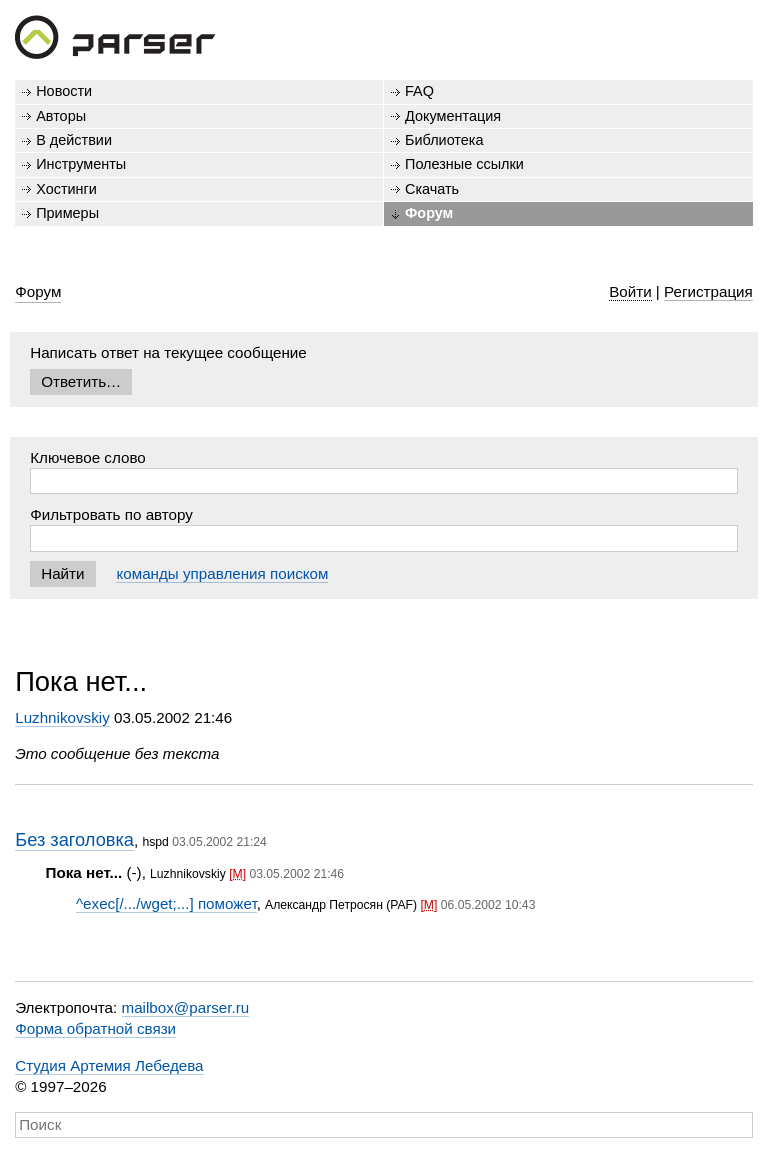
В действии (74, 140)
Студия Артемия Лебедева (109, 1065)
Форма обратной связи (95, 1028)
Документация (453, 116)
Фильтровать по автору (111, 514)
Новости (64, 91)
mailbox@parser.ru (186, 1007)
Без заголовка (74, 839)
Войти (630, 291)
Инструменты (81, 164)
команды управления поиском (222, 573)
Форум (429, 213)
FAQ (419, 91)
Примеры (67, 213)
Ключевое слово (88, 457)
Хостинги (66, 189)
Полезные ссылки (464, 164)
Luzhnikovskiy (62, 717)
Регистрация (708, 291)
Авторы (61, 116)
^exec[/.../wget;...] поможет (166, 903)
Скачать (432, 189)
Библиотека (444, 140)
